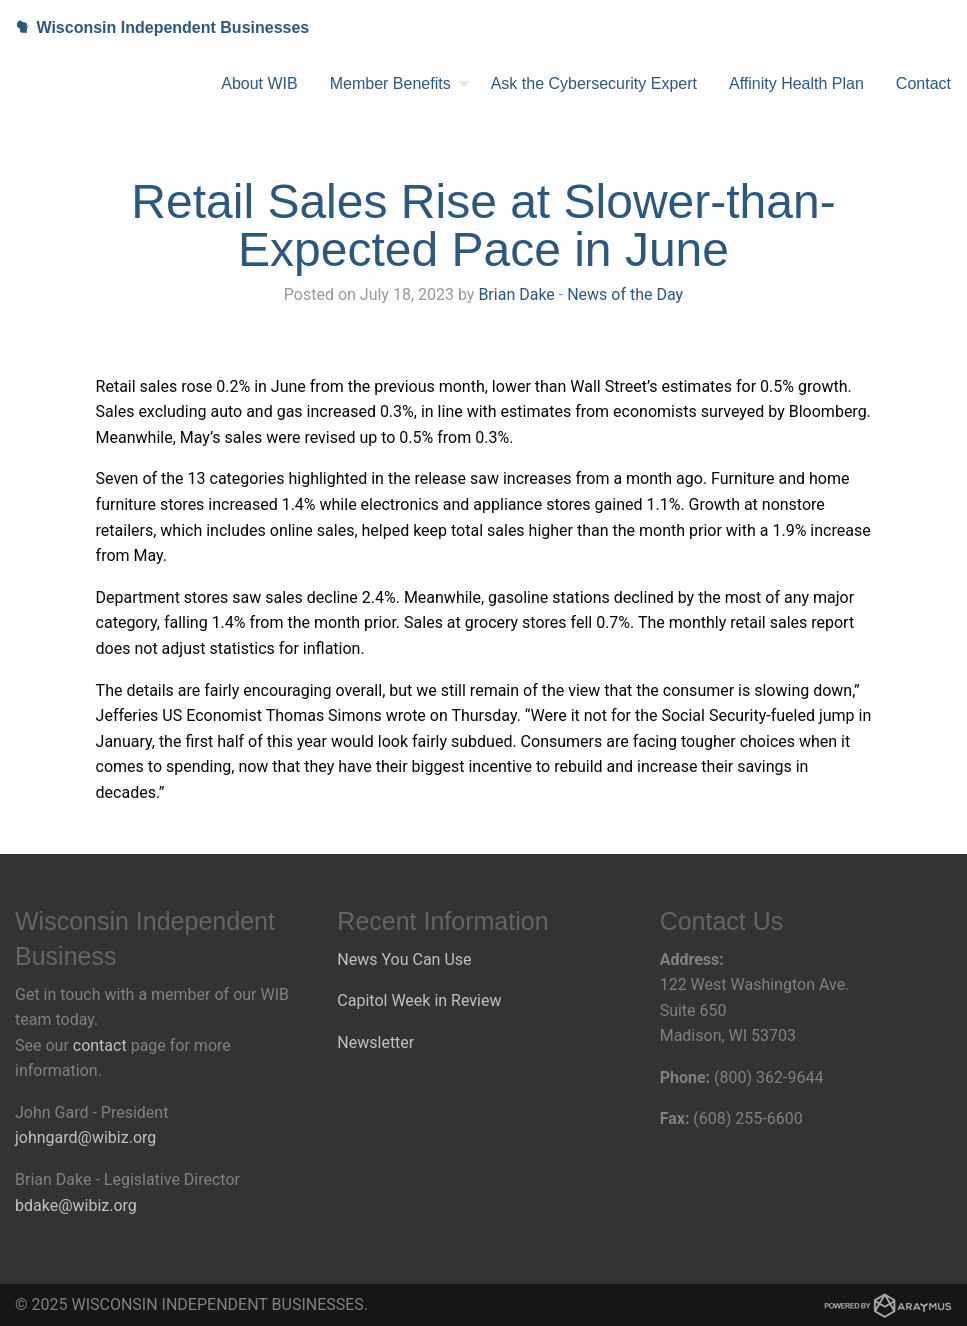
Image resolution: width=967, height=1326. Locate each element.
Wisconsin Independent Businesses (154, 27)
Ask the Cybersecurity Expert (594, 83)
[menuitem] (259, 84)
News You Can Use (404, 959)
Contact (923, 83)
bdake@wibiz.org (76, 1205)
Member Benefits (390, 83)
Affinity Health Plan (796, 83)
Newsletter (375, 1042)
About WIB (259, 83)
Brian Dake (516, 294)
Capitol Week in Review (419, 1000)
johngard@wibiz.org (85, 1137)
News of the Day (625, 294)
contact (100, 1045)
